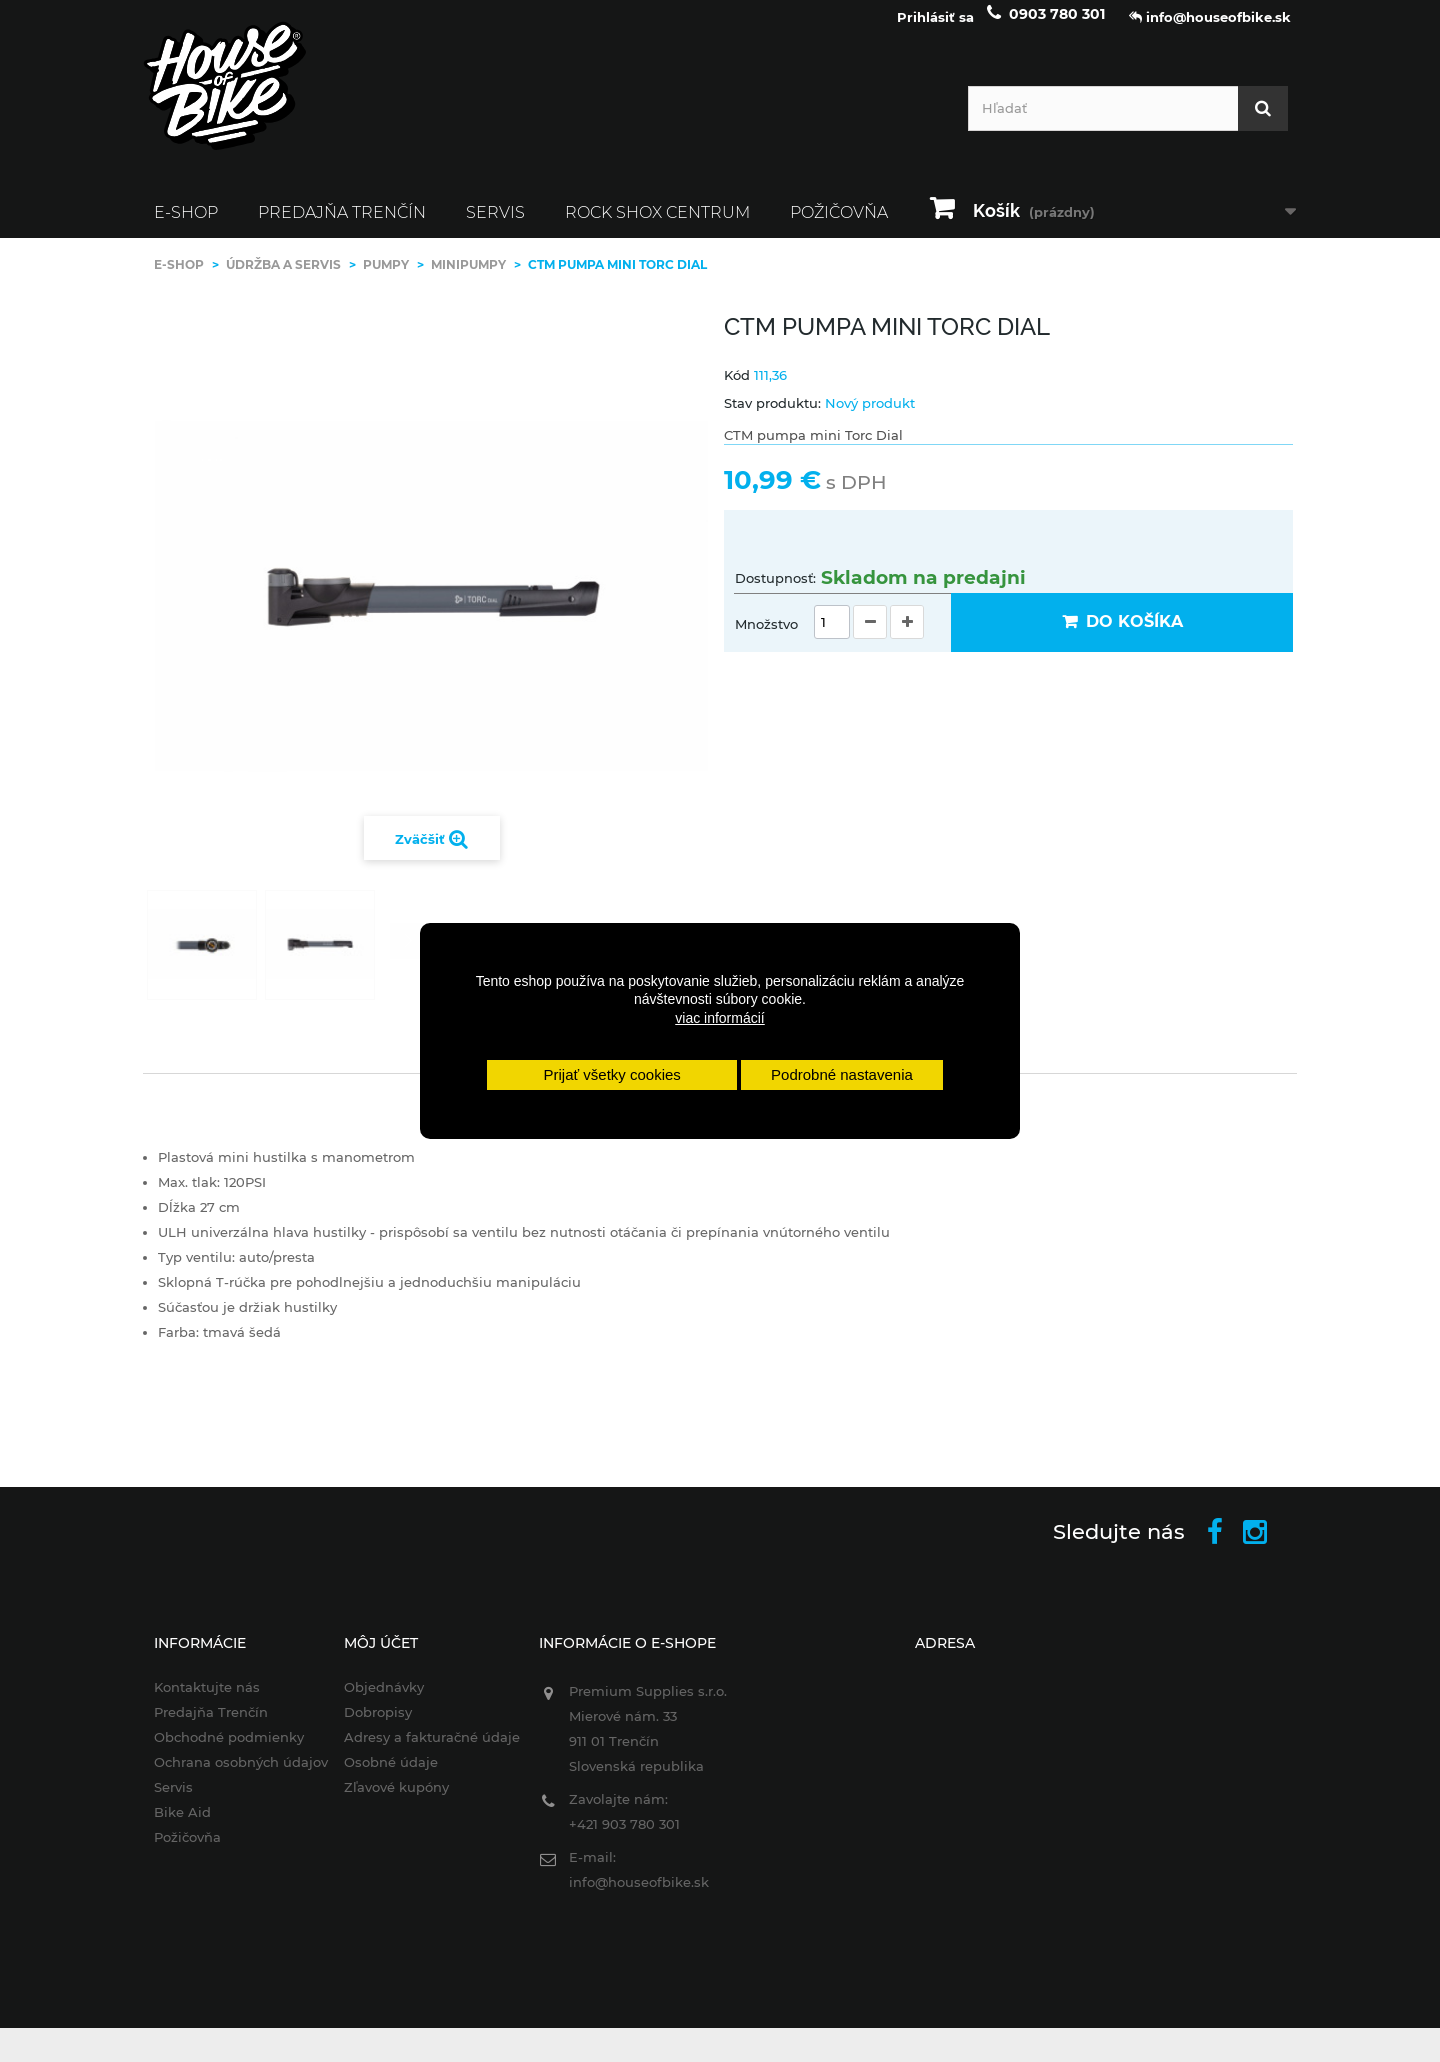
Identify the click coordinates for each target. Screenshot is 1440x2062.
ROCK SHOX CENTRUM (657, 226)
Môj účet (371, 1657)
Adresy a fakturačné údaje (422, 1751)
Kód (737, 389)
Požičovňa (839, 226)
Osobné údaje (381, 1776)
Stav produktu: (772, 417)
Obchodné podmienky (214, 1751)
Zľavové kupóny (386, 1801)
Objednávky (374, 1701)
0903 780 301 (1057, 28)
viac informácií (719, 1018)
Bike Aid (167, 1826)
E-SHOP (186, 226)
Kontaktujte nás (192, 1701)
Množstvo (766, 638)
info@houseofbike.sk (634, 1896)
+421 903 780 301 (619, 1838)
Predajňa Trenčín (342, 226)
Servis (495, 226)
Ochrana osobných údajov (226, 1776)
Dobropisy (368, 1726)
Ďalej (408, 955)
